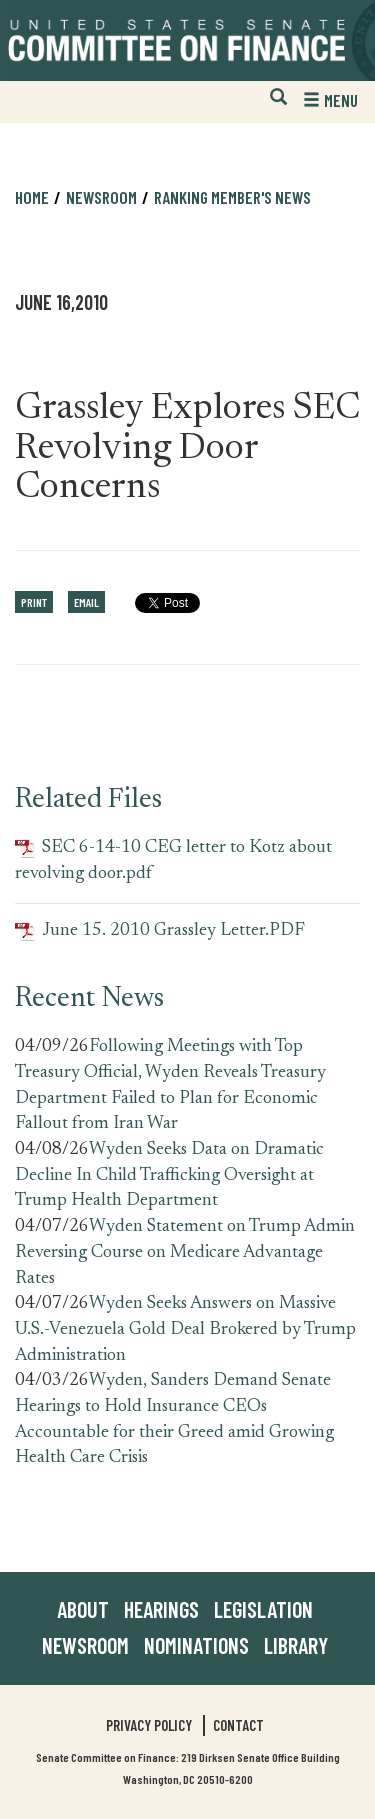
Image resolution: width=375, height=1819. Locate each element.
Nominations (196, 1645)
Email (86, 602)
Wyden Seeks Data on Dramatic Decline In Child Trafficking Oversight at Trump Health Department (169, 1175)
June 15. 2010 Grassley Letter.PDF (160, 931)
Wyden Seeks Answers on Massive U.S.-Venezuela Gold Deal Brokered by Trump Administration (185, 1329)
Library (296, 1645)
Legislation (263, 1609)
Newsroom (101, 197)
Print (34, 602)
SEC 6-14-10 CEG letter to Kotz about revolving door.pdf (173, 860)
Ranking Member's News (232, 197)
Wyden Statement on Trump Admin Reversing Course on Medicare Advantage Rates (185, 1252)
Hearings (161, 1609)
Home (32, 197)
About (83, 1609)
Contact (238, 1725)
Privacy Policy (149, 1725)
